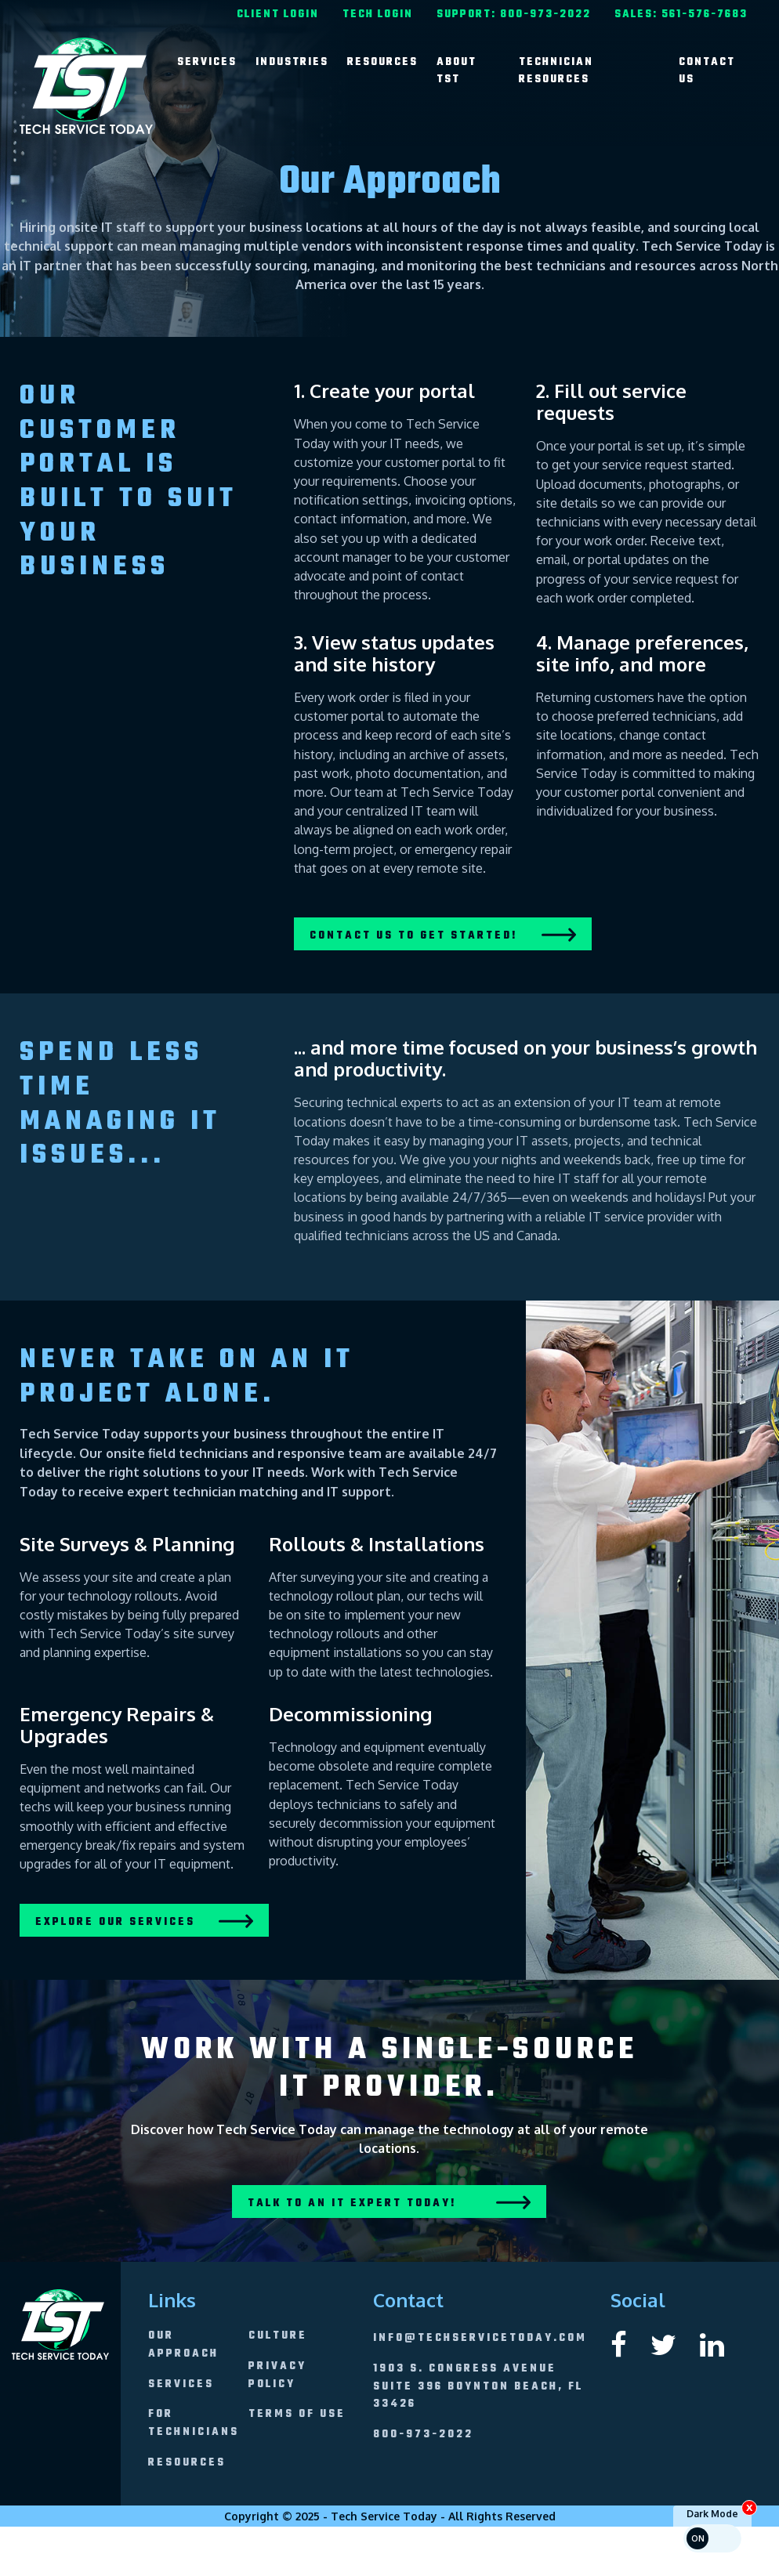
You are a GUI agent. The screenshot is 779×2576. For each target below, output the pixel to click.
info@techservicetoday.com (480, 2337)
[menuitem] (278, 13)
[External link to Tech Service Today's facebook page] (619, 2343)
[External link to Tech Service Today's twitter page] (663, 2343)
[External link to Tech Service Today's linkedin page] (712, 2343)
